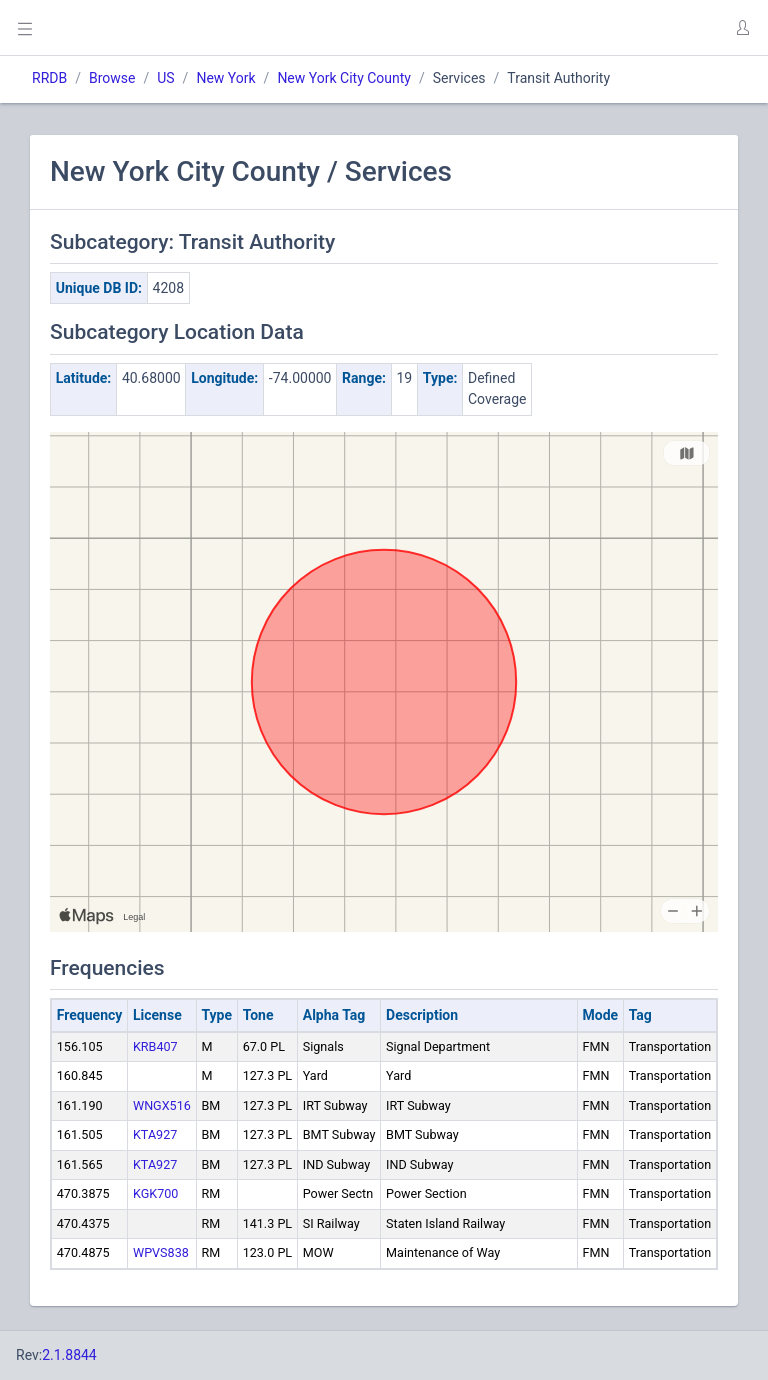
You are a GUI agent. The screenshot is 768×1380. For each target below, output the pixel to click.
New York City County (344, 78)
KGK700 (155, 1193)
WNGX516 (162, 1105)
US (165, 78)
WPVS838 (161, 1252)
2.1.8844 (69, 1355)
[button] (742, 28)
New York (225, 78)
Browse (112, 78)
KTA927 (155, 1134)
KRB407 (155, 1046)
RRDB (49, 78)
